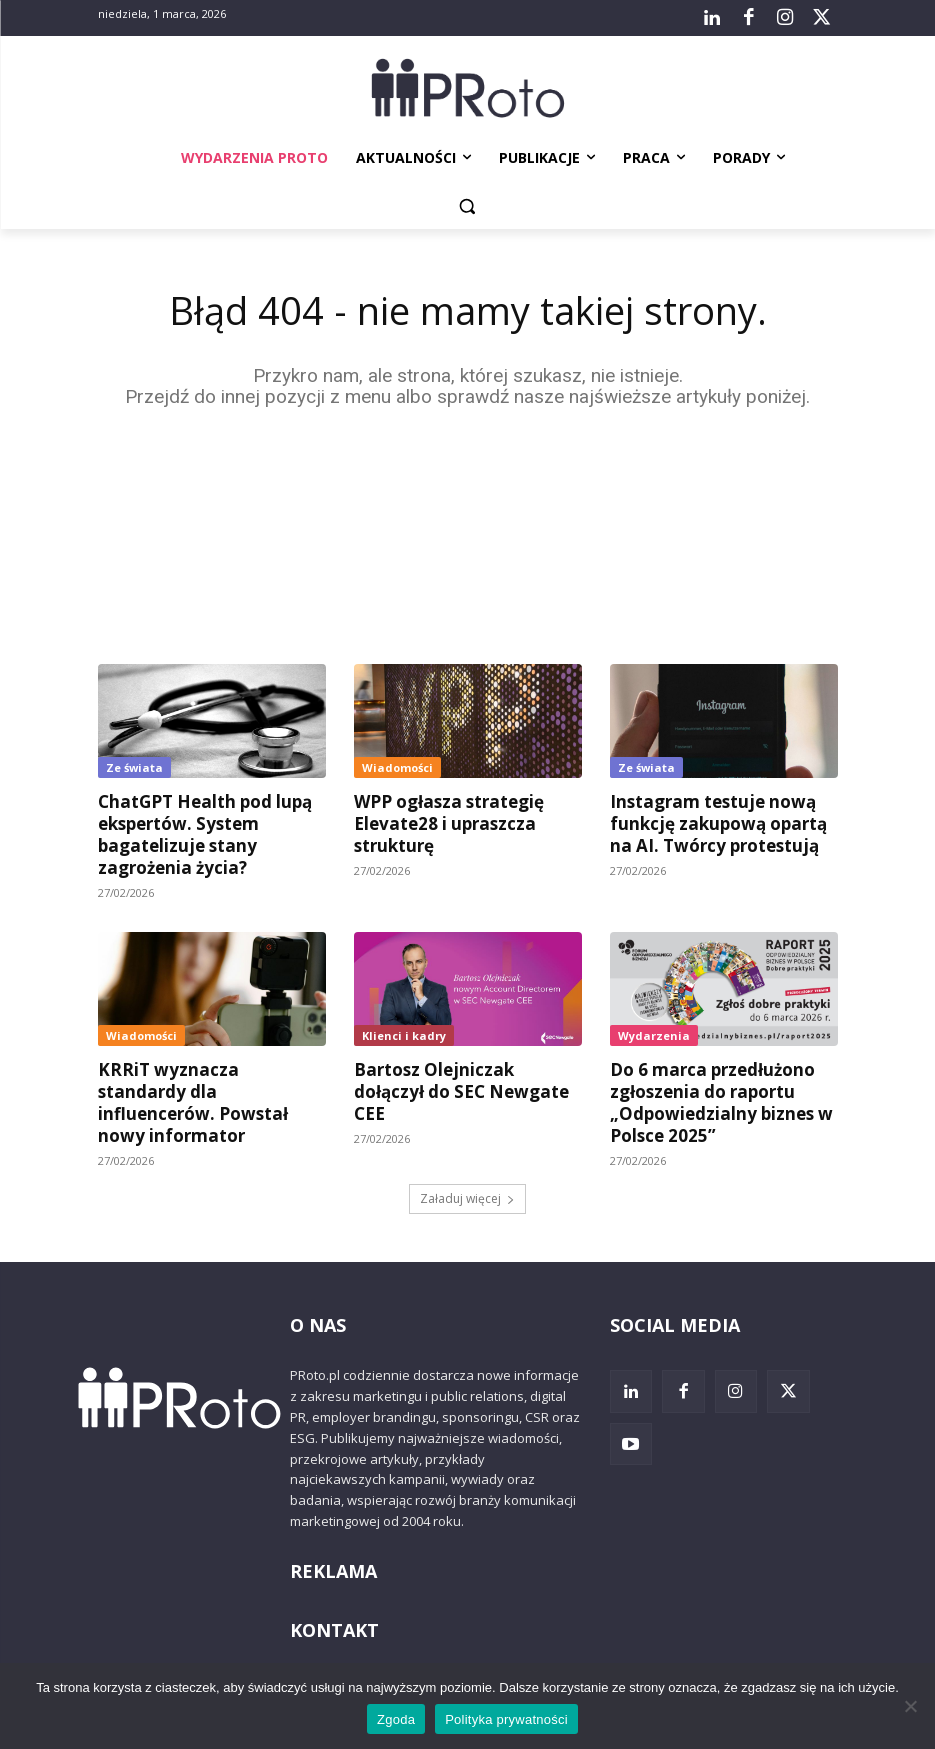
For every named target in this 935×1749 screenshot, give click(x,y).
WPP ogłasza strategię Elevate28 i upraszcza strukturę (449, 823)
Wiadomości (397, 767)
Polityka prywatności (506, 1719)
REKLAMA (333, 1571)
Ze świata (134, 767)
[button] (467, 206)
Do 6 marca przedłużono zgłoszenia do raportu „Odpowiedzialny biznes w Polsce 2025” (721, 1102)
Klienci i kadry (404, 1035)
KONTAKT (334, 1630)
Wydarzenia (654, 1035)
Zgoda (396, 1719)
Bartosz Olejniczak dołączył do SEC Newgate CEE (461, 1091)
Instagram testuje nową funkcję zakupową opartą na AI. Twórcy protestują (718, 823)
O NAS (318, 1325)
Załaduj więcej (467, 1198)
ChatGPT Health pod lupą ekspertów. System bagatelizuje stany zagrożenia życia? (205, 834)
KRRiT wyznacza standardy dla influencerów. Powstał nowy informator (193, 1102)
